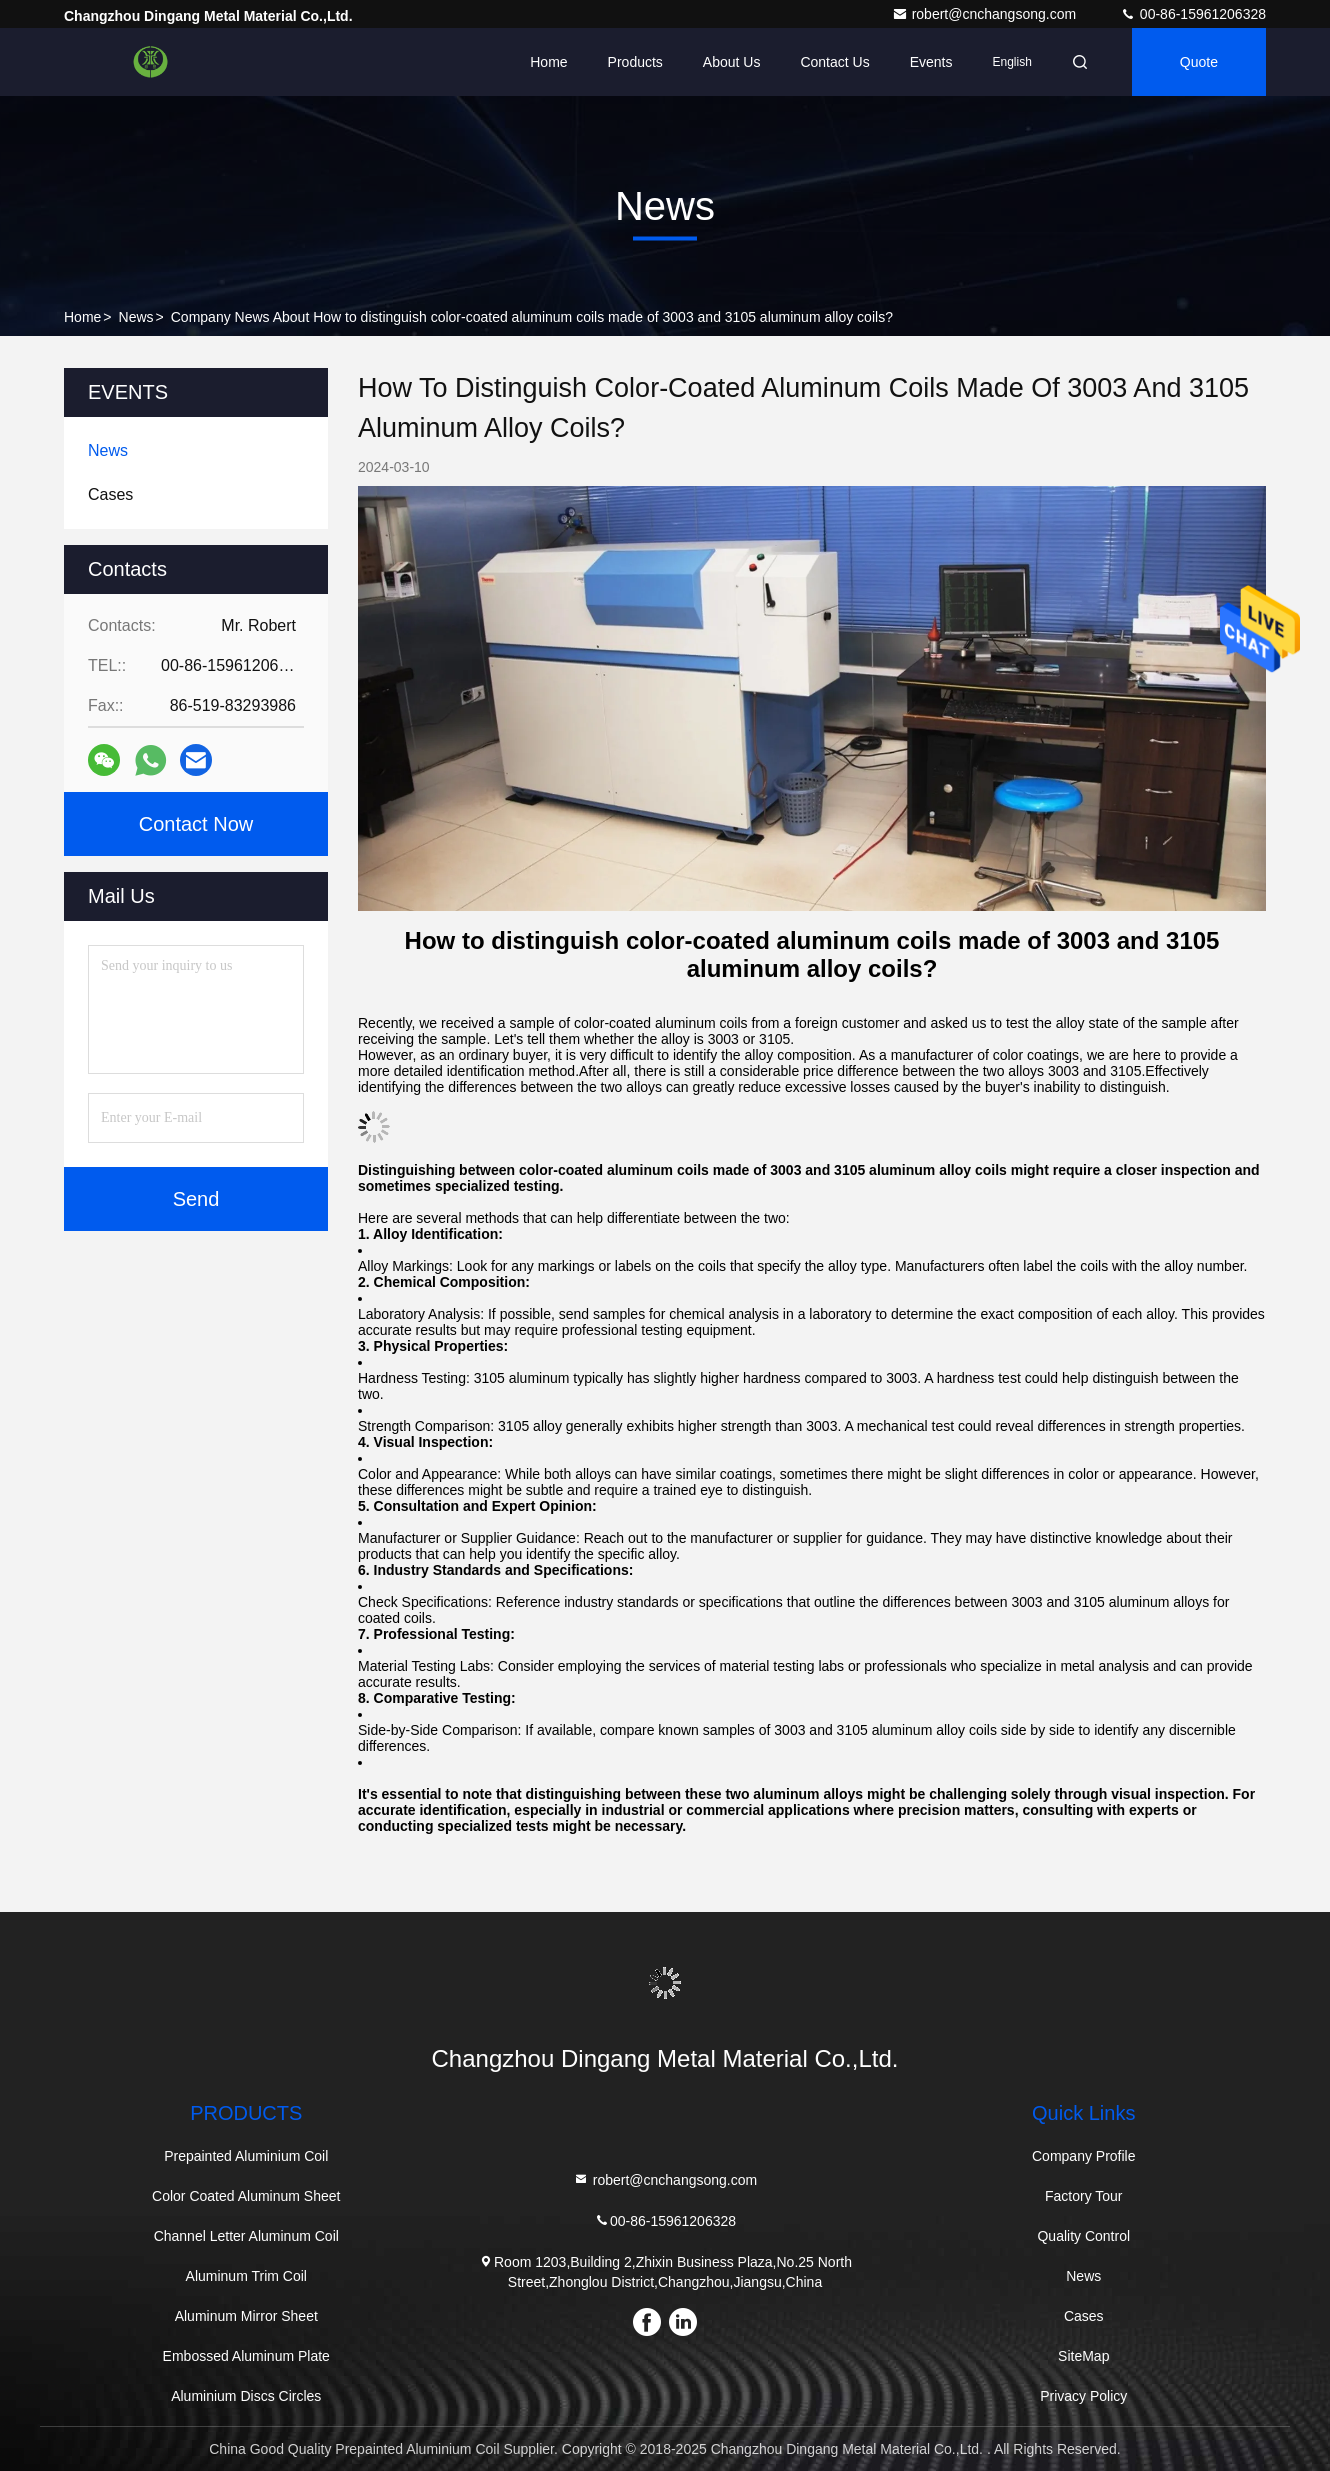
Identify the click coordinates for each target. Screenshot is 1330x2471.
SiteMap (1083, 2356)
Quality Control (1083, 2236)
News (136, 317)
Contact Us (834, 62)
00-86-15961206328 (1193, 14)
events (931, 62)
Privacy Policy (1083, 2396)
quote (1199, 62)
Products (635, 62)
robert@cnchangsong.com (986, 14)
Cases (1084, 2316)
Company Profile (1084, 2156)
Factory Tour (1084, 2196)
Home (548, 62)
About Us (732, 62)
